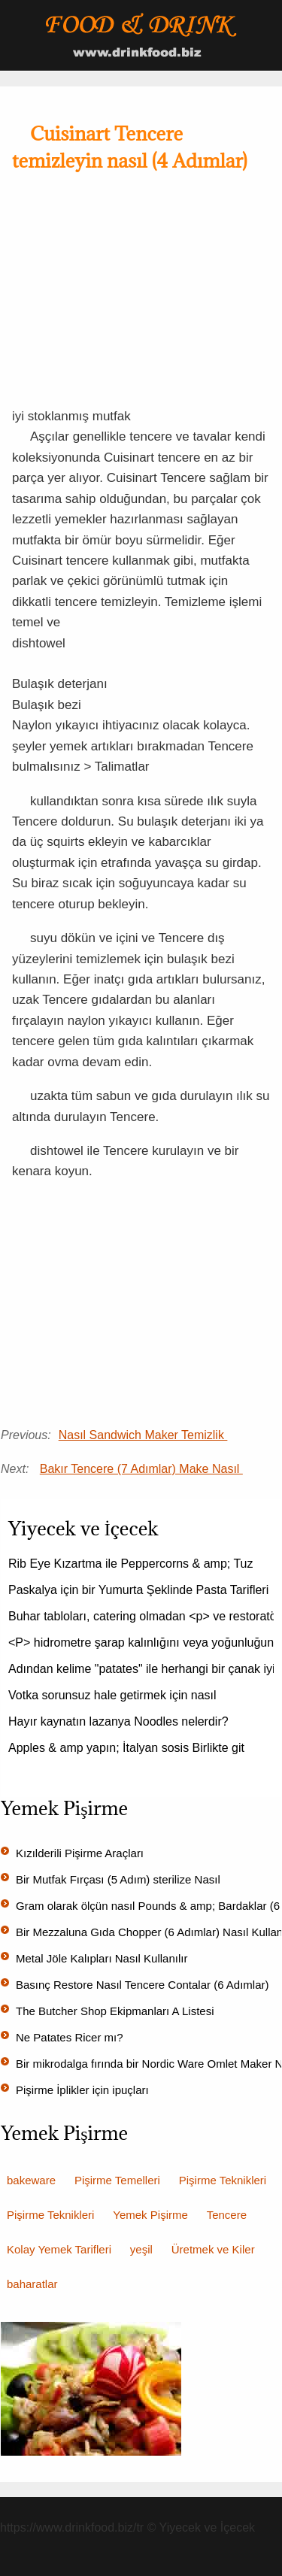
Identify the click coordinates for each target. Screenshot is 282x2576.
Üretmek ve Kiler (213, 2249)
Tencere (227, 2214)
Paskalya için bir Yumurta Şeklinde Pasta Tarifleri (140, 1589)
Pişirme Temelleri (117, 2180)
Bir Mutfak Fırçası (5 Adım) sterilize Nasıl (119, 1879)
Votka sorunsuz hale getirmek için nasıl (114, 1695)
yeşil (141, 2249)
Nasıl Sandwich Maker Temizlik (143, 1435)
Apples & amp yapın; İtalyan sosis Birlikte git (127, 1747)
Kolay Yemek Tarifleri (59, 2249)
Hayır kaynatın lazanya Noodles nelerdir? (120, 1721)
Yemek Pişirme (150, 2214)
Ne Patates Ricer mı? (71, 2037)
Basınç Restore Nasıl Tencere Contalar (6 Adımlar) (144, 1984)
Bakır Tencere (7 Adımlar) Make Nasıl (141, 1468)
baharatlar (32, 2283)
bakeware (31, 2180)
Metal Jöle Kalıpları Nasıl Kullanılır (103, 1958)
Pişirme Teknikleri (222, 2180)
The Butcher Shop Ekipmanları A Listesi (116, 2011)
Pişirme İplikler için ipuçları (84, 2090)
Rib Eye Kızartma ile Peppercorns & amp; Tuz (132, 1563)
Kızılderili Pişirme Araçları (81, 1853)
